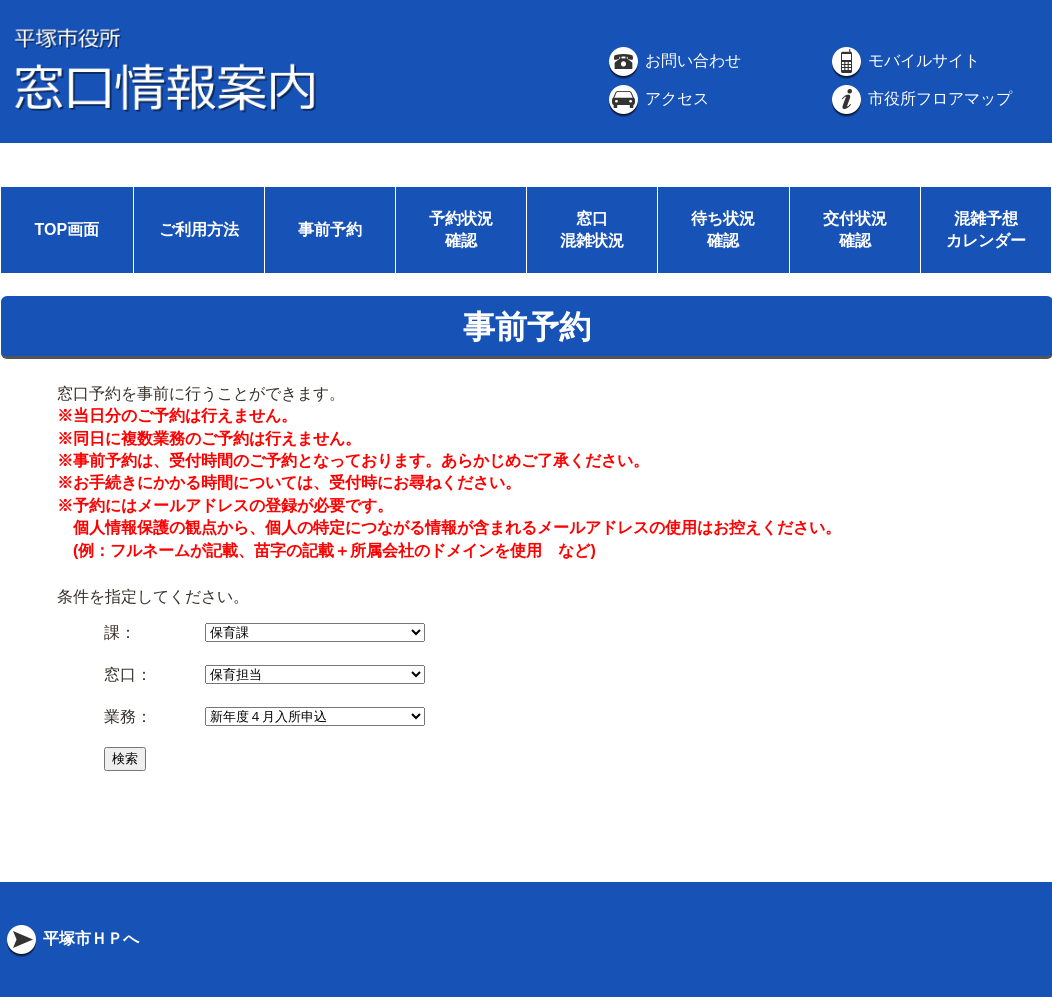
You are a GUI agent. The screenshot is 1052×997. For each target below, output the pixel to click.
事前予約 (330, 229)
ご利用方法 (199, 229)
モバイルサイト (904, 60)
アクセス (657, 98)
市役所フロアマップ (920, 98)
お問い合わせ (673, 60)
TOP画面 (66, 229)
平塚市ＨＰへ (71, 938)
